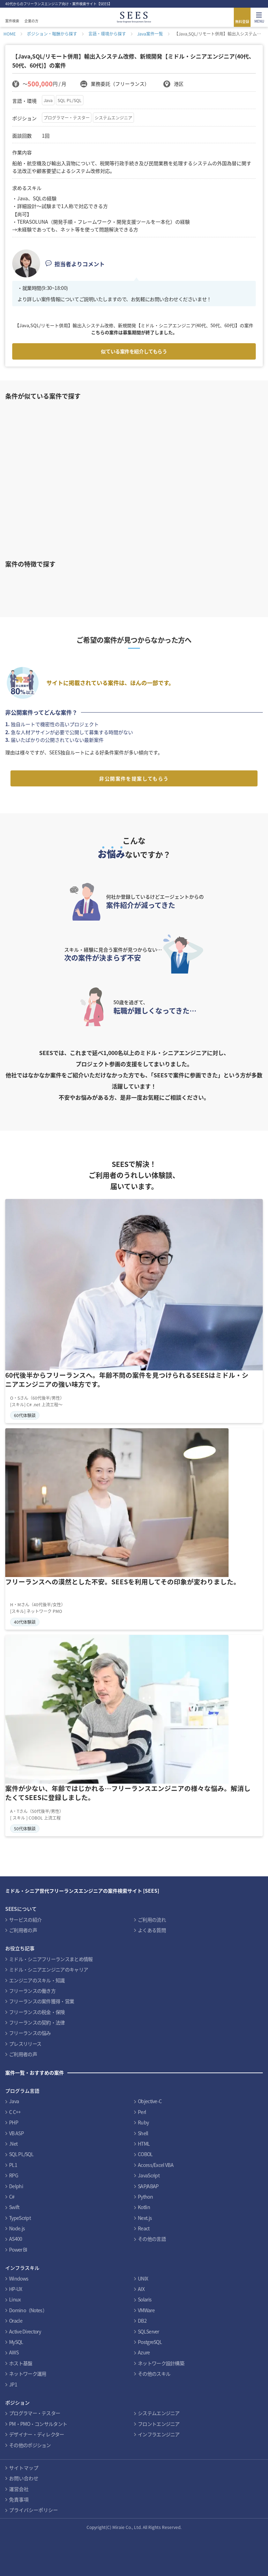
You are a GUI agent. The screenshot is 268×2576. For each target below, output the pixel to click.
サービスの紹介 (25, 1919)
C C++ (15, 2111)
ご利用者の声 (23, 1930)
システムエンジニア (113, 118)
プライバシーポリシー (33, 2509)
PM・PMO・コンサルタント (38, 2423)
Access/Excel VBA (155, 2164)
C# (12, 2196)
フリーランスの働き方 (32, 1990)
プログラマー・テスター (67, 118)
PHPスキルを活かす (50, 582)
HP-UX (15, 2288)
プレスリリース (25, 2043)
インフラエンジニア (159, 2434)
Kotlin (144, 2207)
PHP (13, 2122)
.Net (13, 2143)
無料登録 (242, 21)
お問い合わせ (23, 2478)
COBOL (145, 2154)
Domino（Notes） (28, 2310)
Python (145, 2196)
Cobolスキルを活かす (107, 582)
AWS (13, 2352)
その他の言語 (152, 2238)
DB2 (142, 2320)
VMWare (146, 2310)
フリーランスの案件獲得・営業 (41, 2001)
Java (48, 100)
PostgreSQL (150, 2341)
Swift (14, 2207)
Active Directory (25, 2331)
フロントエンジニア (159, 2423)
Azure (144, 2352)
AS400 (15, 2238)
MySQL (16, 2341)
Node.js (17, 2228)
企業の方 (31, 20)
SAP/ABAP (148, 2186)
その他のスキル (154, 2373)
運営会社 (19, 2488)
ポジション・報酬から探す (52, 34)
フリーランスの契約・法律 (37, 2022)
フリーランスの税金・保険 (37, 2011)
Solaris (144, 2299)
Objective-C (150, 2101)
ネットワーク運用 (27, 2373)
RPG (13, 2175)
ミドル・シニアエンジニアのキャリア (48, 1969)
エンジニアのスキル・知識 (37, 1980)
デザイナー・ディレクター (36, 2434)
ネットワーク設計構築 (161, 2363)
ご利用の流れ (152, 1919)
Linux (15, 2299)
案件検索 (12, 20)
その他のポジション (30, 2445)
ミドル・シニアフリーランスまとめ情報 (50, 1958)
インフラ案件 (164, 582)
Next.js (145, 2217)
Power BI (18, 2249)
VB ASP (16, 2133)
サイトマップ (23, 2467)
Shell (143, 2133)
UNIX (143, 2278)
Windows (18, 2278)
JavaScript (148, 2175)
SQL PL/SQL (70, 100)
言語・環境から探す (107, 34)
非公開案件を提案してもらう (134, 778)
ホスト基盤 (20, 2363)
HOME (9, 34)
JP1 (13, 2384)
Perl (142, 2111)
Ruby (143, 2122)
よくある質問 (152, 1930)
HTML (144, 2143)
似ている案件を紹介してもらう (134, 351)
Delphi (16, 2186)
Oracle (15, 2320)
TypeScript (20, 2217)
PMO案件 (221, 582)
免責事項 (19, 2499)
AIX (141, 2288)
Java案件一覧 (150, 34)
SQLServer (148, 2331)
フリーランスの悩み (30, 2032)
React (144, 2228)
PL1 (13, 2164)
